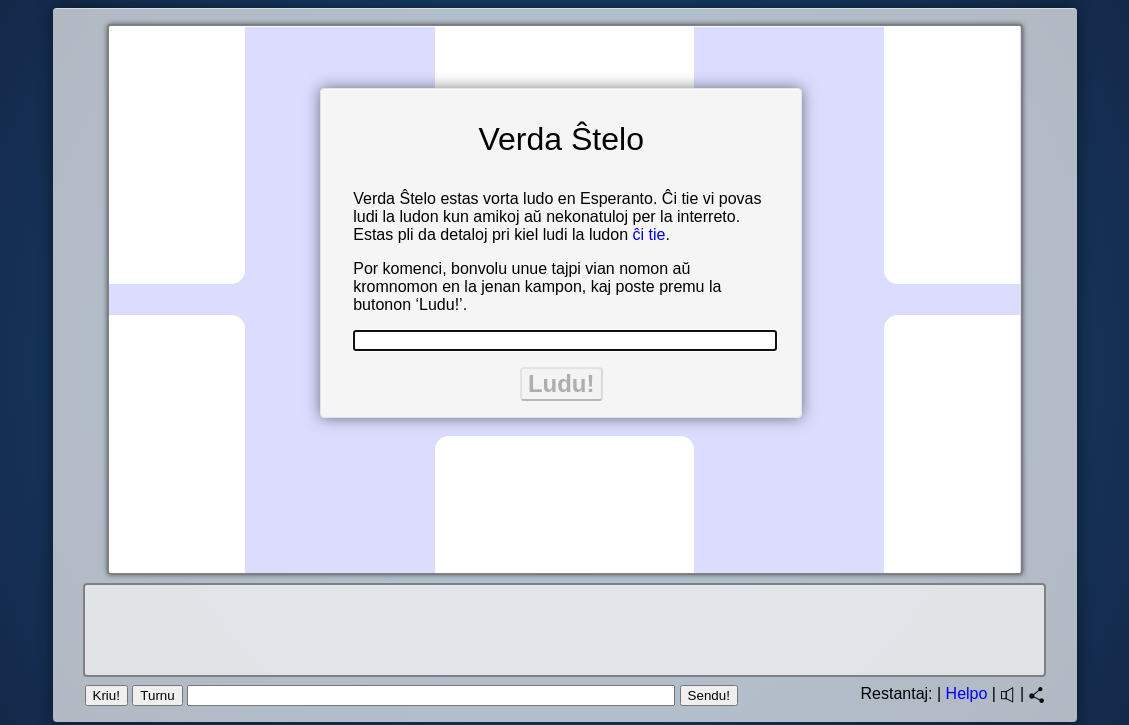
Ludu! (561, 383)
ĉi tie (648, 234)
